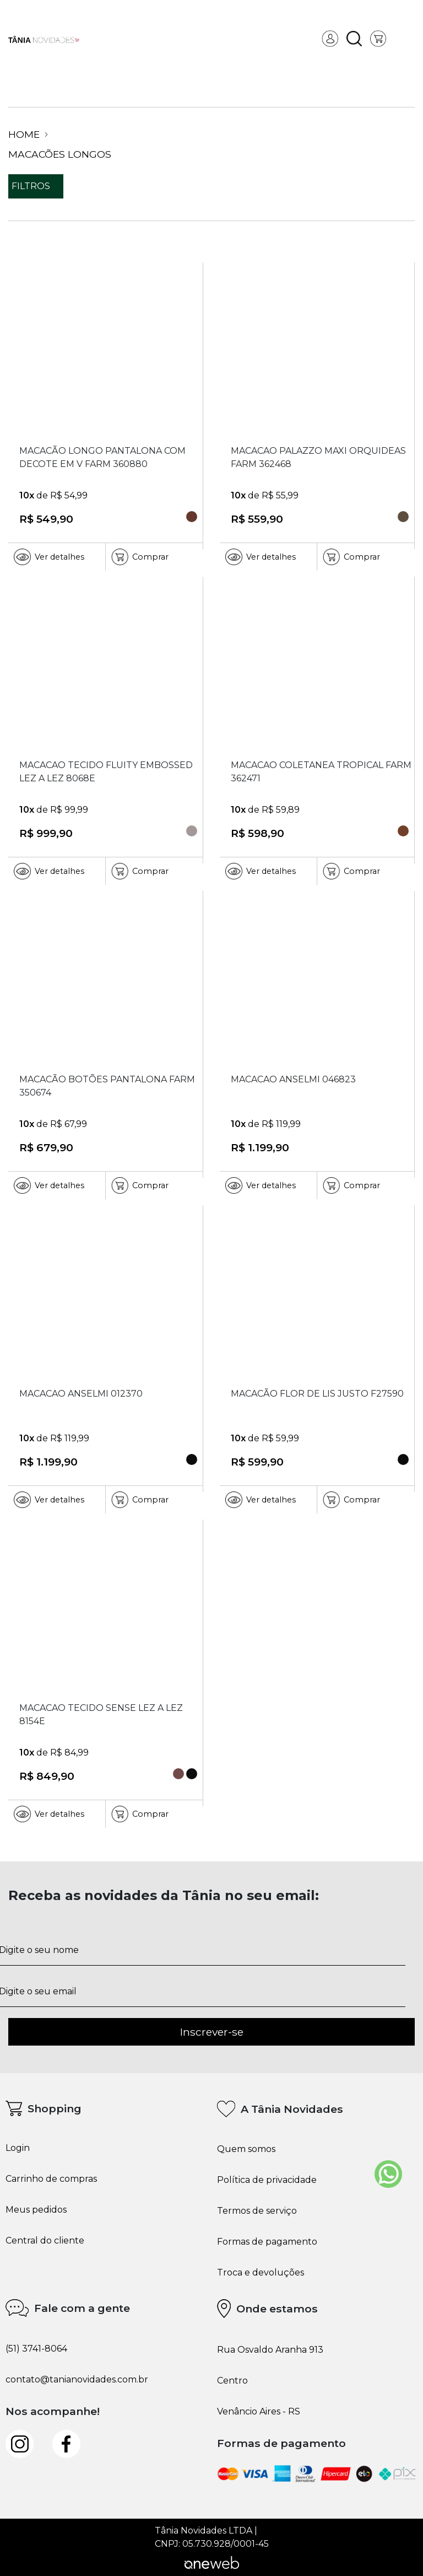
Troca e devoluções (260, 2272)
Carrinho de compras (51, 2179)
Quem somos (246, 2149)
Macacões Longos (59, 154)
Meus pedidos (36, 2209)
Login (18, 2148)
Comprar (140, 557)
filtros (36, 186)
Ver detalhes (49, 557)
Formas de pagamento (267, 2241)
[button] (354, 38)
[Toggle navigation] (406, 38)
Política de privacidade (267, 2180)
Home (28, 134)
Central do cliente (45, 2240)
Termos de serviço (257, 2211)
